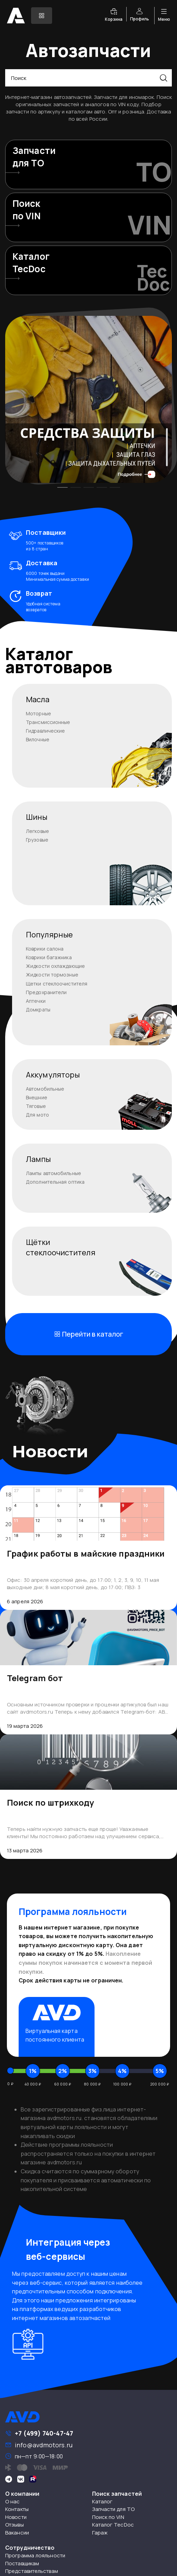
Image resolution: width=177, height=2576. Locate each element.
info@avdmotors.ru (43, 2445)
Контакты (17, 2509)
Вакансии (17, 2532)
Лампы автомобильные (53, 1173)
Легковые (37, 831)
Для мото (37, 1114)
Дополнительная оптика (55, 1182)
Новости (16, 2517)
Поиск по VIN (108, 2517)
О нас (12, 2501)
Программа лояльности (35, 2555)
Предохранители (46, 992)
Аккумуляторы (53, 1075)
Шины (36, 817)
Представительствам (31, 2571)
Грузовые (37, 839)
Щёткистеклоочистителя (60, 1247)
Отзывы (14, 2524)
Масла (38, 699)
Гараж (100, 2532)
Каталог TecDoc (113, 2524)
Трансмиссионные (48, 722)
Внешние (36, 1097)
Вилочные (37, 739)
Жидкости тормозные (52, 974)
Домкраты (38, 1009)
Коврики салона (44, 948)
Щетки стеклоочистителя (56, 983)
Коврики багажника (49, 957)
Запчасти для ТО (113, 2509)
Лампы (38, 1159)
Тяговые (36, 1106)
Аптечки (36, 1001)
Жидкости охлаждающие (55, 966)
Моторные (38, 713)
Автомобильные (45, 1088)
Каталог (102, 2501)
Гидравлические (45, 730)
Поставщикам (22, 2563)
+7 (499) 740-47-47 (44, 2433)
